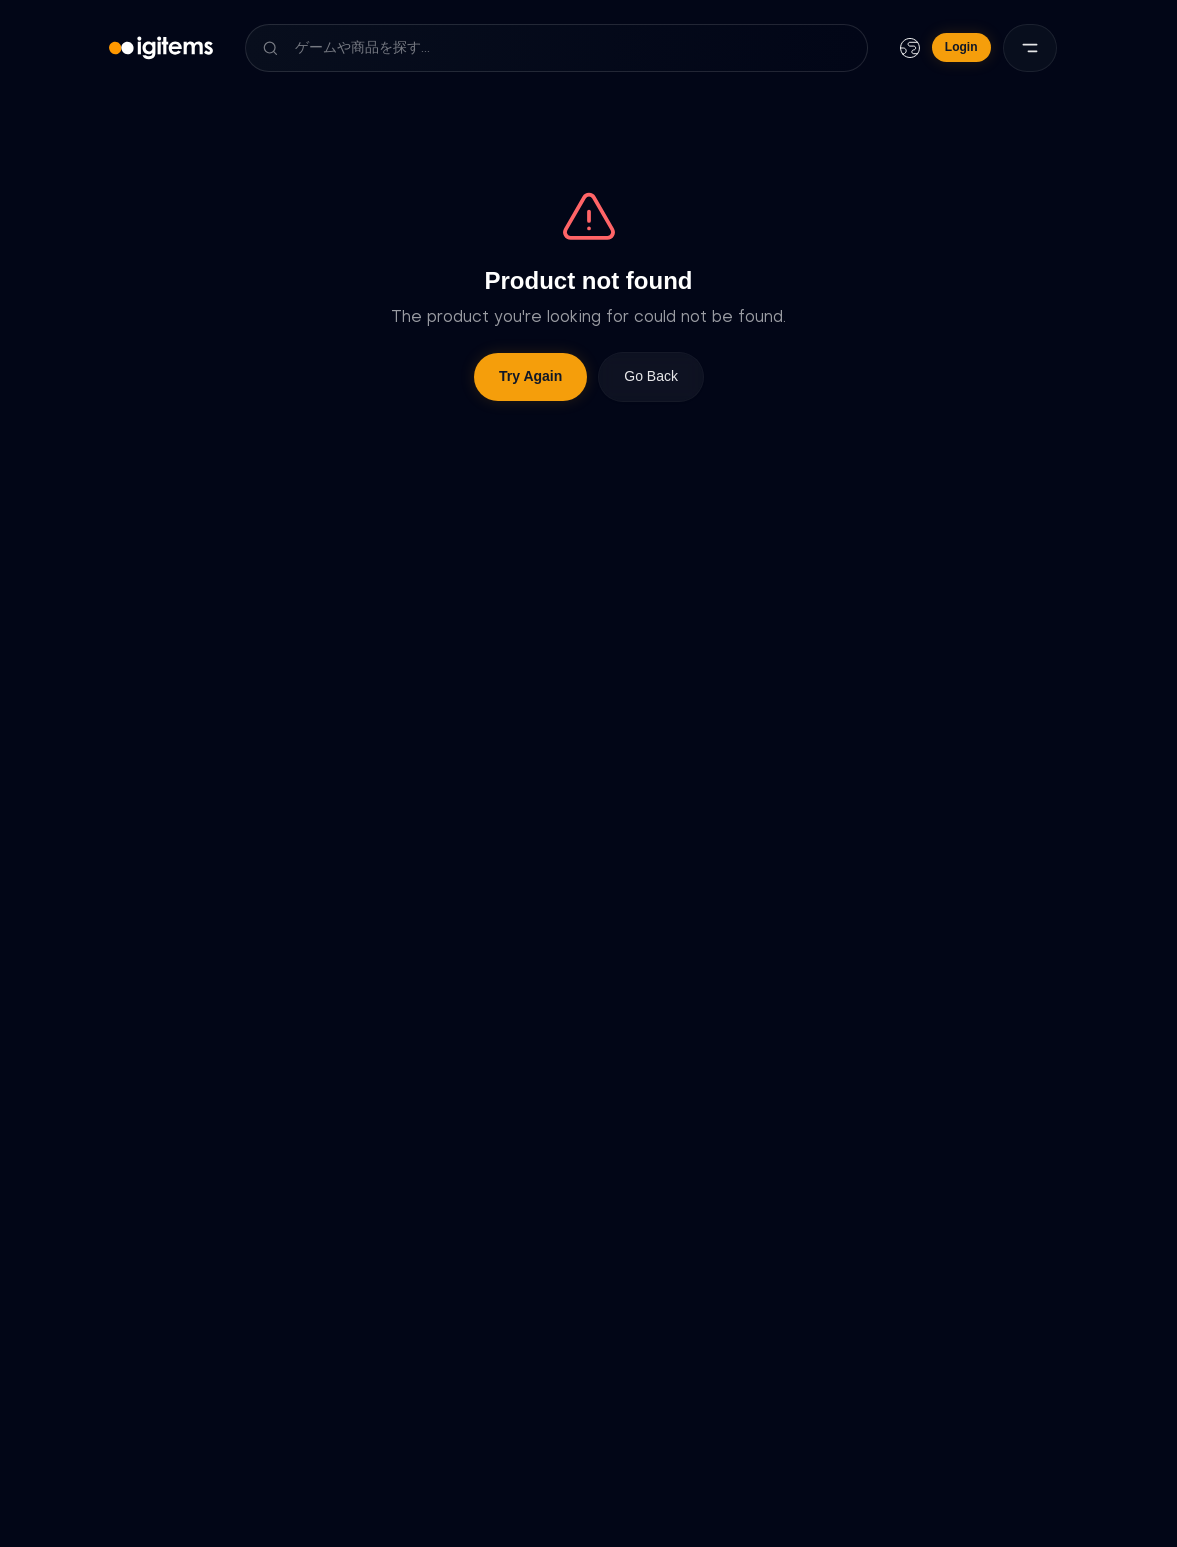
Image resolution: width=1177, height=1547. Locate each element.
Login (961, 47)
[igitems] (161, 48)
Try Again (530, 376)
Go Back (651, 376)
